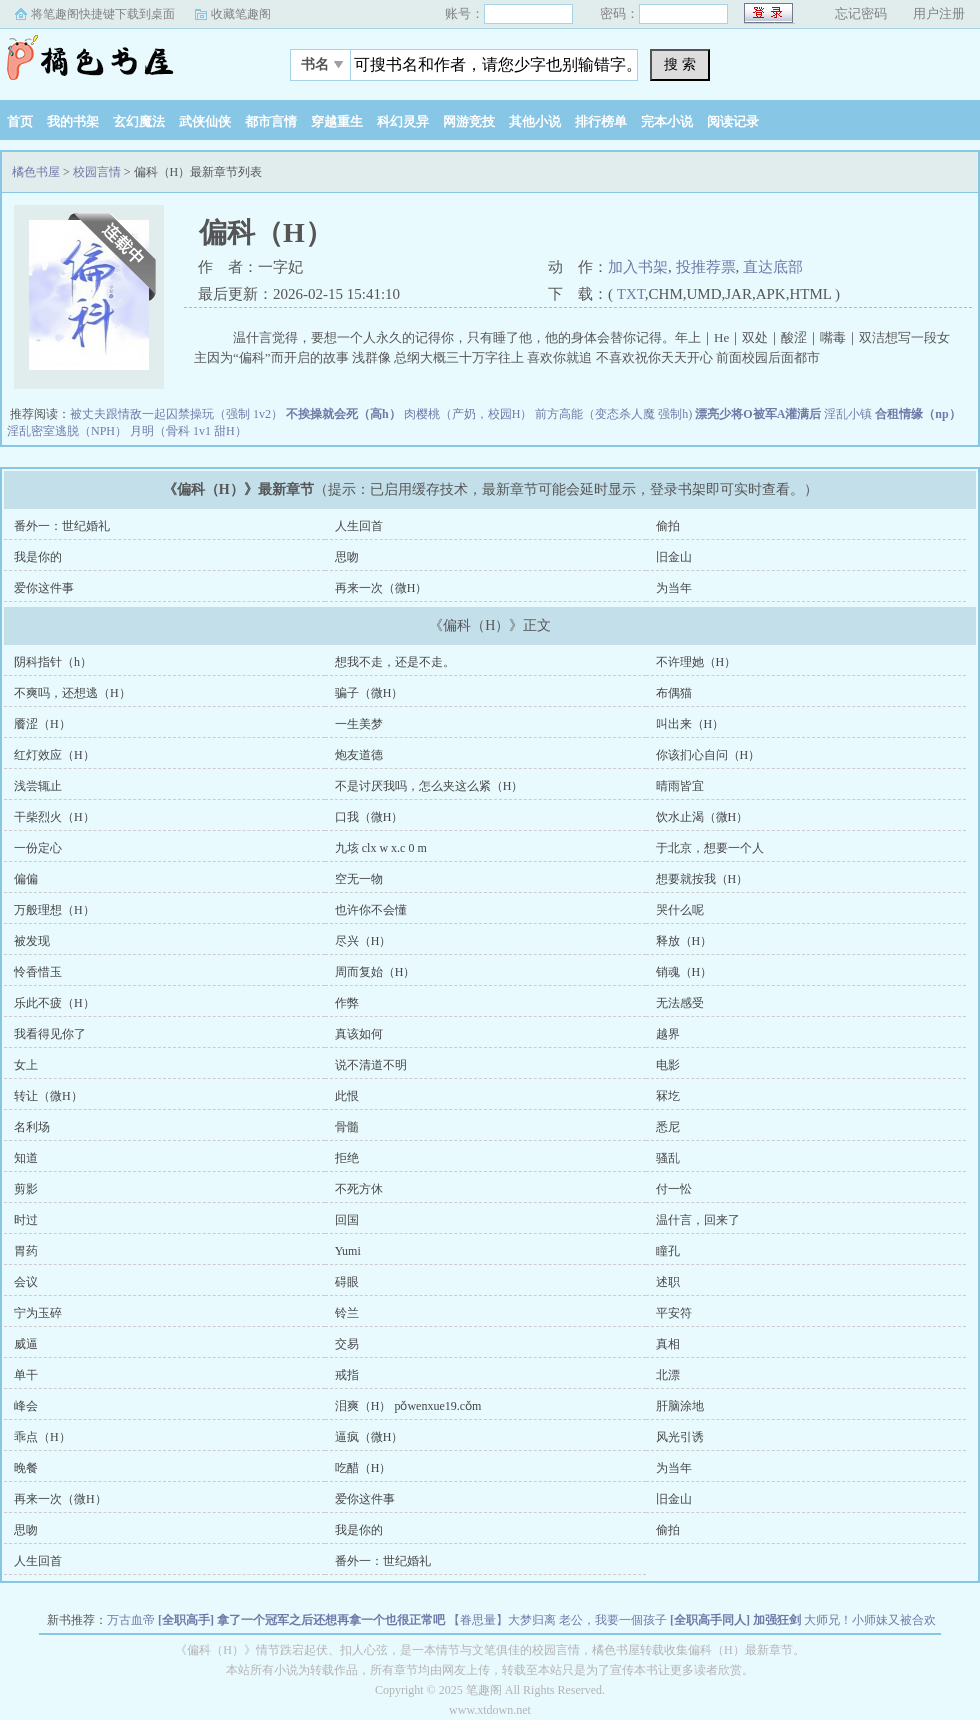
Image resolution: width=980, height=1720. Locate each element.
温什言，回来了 (698, 1220)
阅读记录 (733, 121)
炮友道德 (359, 755)
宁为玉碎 (38, 1313)
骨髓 (347, 1127)
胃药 (26, 1251)
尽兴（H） (363, 941)
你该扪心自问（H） (708, 755)
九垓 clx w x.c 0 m (381, 848)
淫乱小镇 (848, 414)
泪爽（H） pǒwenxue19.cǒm (408, 1406)
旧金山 (674, 557)
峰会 (26, 1406)
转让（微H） (48, 1096)
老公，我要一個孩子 (613, 1620)
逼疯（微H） (369, 1437)
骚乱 (668, 1158)
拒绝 (347, 1158)
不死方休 (359, 1189)
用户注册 (939, 13)
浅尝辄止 (38, 786)
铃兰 (347, 1313)
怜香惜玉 (38, 972)
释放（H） (684, 941)
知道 (26, 1158)
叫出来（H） (690, 724)
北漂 (668, 1375)
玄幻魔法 (139, 121)
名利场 (32, 1127)
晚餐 (26, 1468)
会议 (26, 1282)
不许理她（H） (696, 662)
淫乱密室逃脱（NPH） (67, 431)
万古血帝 (131, 1620)
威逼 (26, 1344)
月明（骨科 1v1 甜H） (188, 431)
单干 (26, 1375)
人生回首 (359, 526)
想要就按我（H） (702, 879)
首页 (20, 121)
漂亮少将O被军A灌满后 (758, 414)
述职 (668, 1282)
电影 (668, 1065)
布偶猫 (674, 693)
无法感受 (680, 1003)
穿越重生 (337, 121)
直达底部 (773, 267)
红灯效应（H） (54, 755)
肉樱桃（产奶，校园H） (468, 414)
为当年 (674, 588)
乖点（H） (42, 1437)
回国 (347, 1220)
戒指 (347, 1375)
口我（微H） (369, 817)
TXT (631, 294)
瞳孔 (668, 1251)
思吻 (347, 557)
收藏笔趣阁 (241, 14)
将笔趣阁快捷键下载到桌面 (103, 14)
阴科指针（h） (53, 662)
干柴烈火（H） (54, 817)
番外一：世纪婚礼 (62, 526)
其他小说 (535, 121)
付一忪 (674, 1189)
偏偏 (26, 879)
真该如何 (359, 1034)
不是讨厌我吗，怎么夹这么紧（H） (429, 786)
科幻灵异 (403, 121)
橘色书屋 (125, 59)
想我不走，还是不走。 (395, 662)
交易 (347, 1344)
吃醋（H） (363, 1468)
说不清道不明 (371, 1065)
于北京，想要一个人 (710, 848)
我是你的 (38, 557)
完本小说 (667, 121)
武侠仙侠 (205, 121)
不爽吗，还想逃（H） (72, 693)
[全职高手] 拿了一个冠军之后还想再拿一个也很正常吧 (301, 1620)
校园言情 (97, 172)
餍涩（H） (42, 724)
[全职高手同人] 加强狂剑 (735, 1620)
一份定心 (38, 848)
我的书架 (73, 121)
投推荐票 (706, 267)
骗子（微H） (369, 693)
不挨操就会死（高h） (343, 414)
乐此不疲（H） (54, 1003)
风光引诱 (680, 1437)
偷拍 (668, 526)
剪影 (26, 1189)
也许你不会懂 (371, 910)
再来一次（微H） (381, 588)
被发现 (32, 941)
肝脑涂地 (680, 1406)
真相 (668, 1344)
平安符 (674, 1313)
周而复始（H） (375, 972)
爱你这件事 (44, 588)
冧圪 (668, 1096)
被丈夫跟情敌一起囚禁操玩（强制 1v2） (176, 414)
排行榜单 (601, 121)
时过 (26, 1220)
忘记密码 (861, 13)
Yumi (348, 1251)
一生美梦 (359, 724)
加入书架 (638, 267)
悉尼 (668, 1127)
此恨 (347, 1096)
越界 (668, 1034)
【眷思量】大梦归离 (502, 1620)
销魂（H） (684, 972)
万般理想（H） (54, 910)
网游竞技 (469, 121)
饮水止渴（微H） (702, 817)
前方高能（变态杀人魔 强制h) (613, 414)
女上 (26, 1065)
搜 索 (680, 64)
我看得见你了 (50, 1034)
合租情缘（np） (917, 414)
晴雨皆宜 (680, 786)
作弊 (347, 1003)
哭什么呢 (680, 910)
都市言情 (271, 121)
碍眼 (347, 1282)
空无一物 (359, 879)
